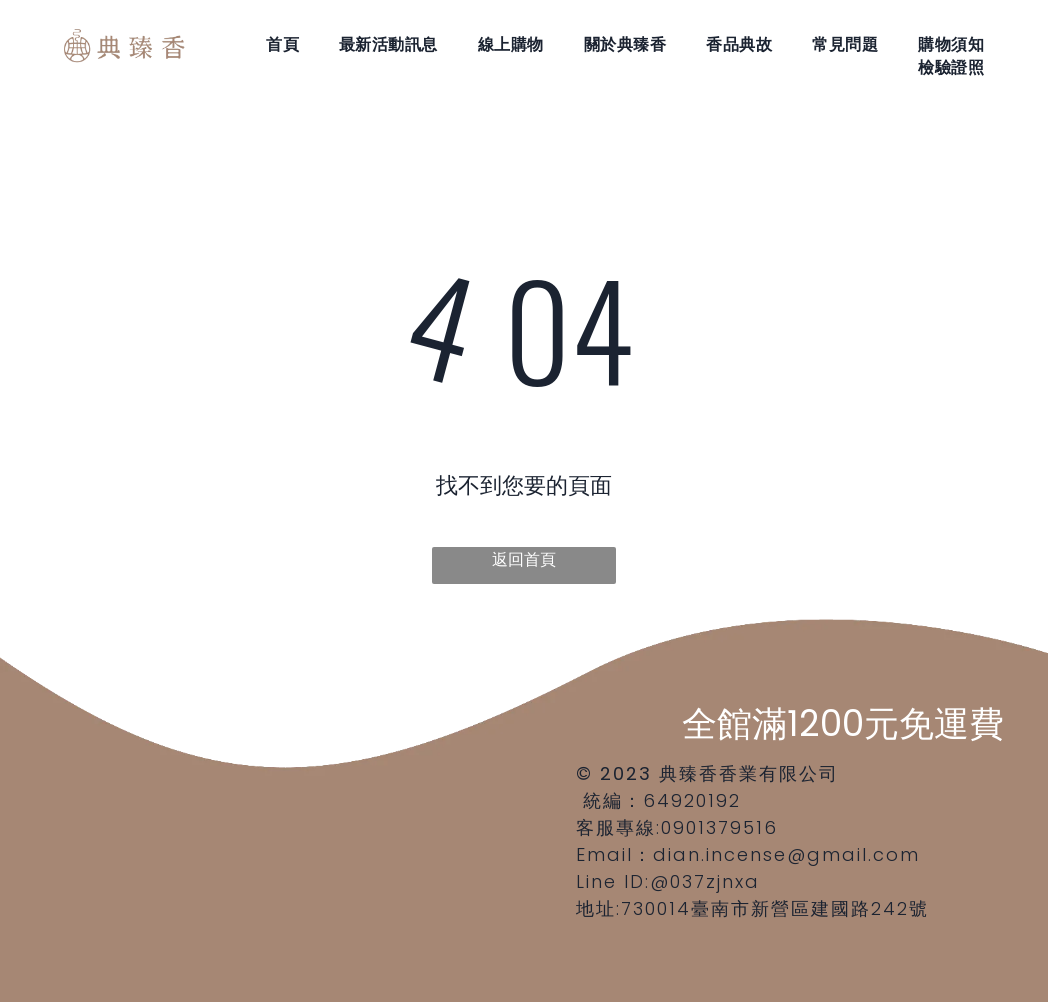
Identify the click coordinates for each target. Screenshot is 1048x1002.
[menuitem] (282, 44)
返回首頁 (524, 559)
